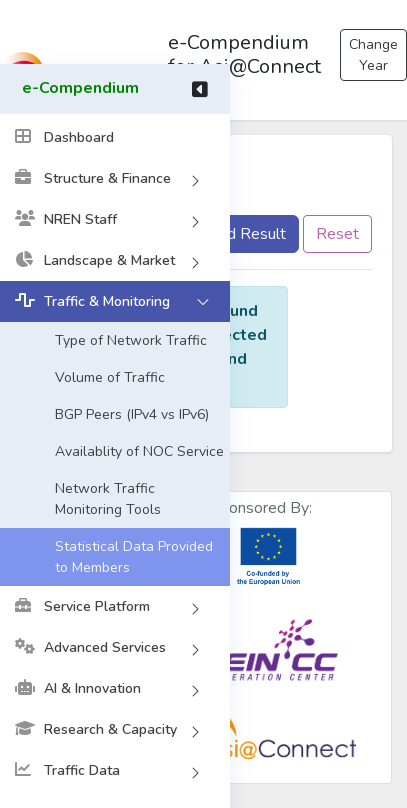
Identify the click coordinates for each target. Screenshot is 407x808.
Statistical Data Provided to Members (134, 557)
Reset (337, 234)
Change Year (373, 55)
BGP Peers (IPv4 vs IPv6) (132, 414)
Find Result (246, 234)
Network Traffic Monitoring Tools (108, 499)
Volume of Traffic (110, 377)
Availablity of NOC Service (139, 451)
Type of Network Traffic (131, 340)
